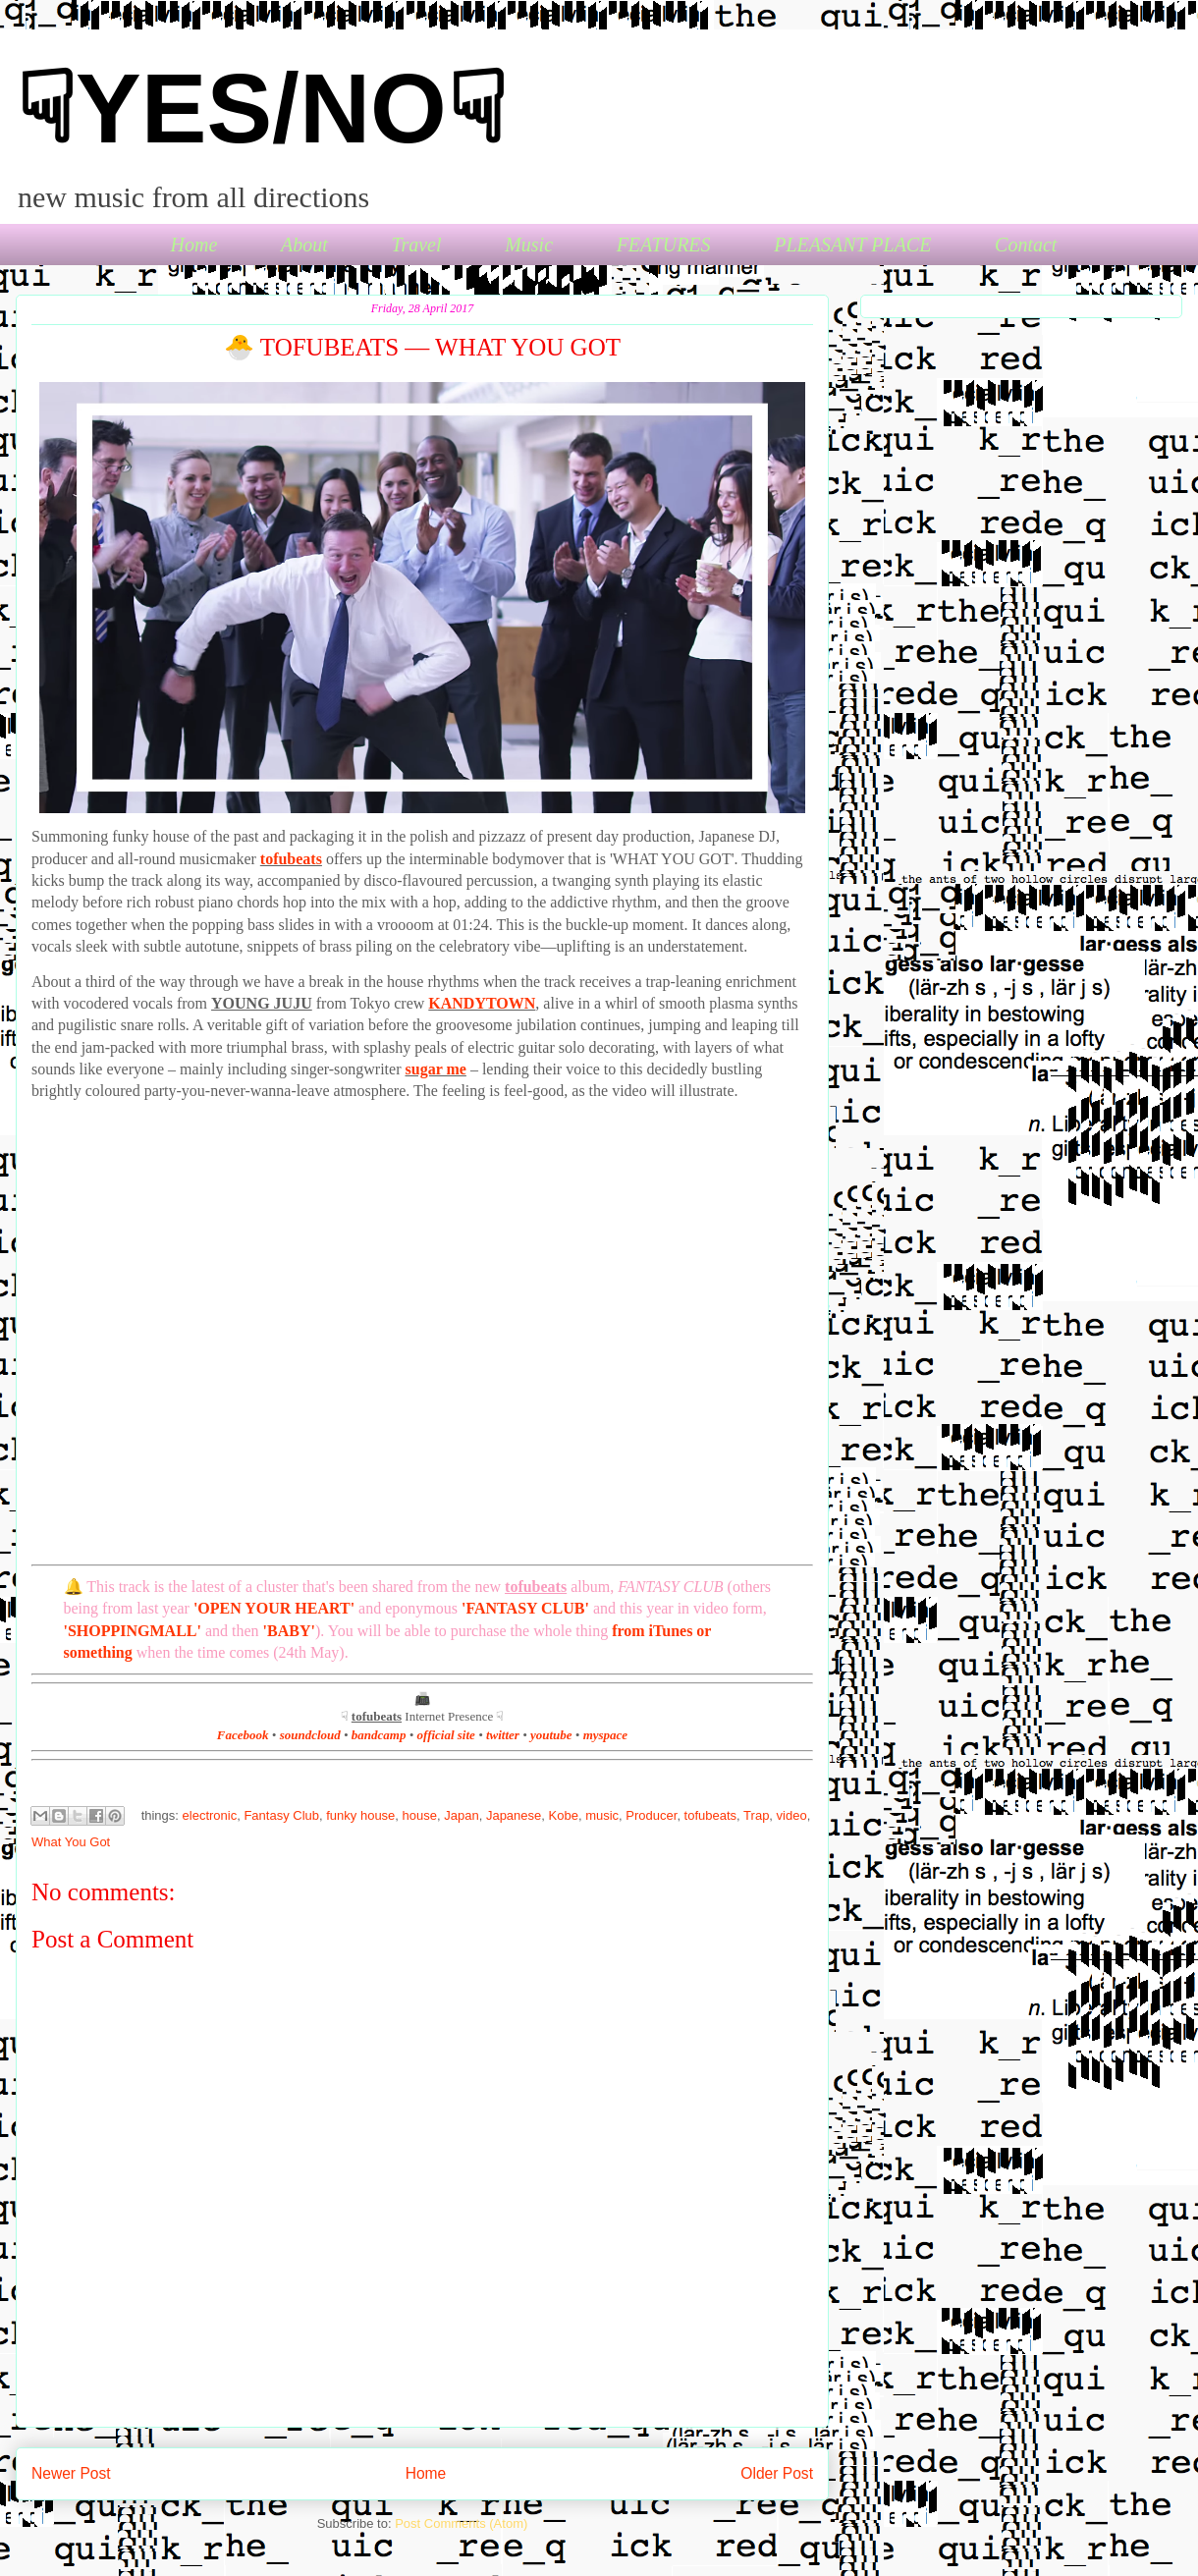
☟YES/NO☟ (261, 108)
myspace (605, 1734)
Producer (651, 1815)
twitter (502, 1734)
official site (446, 1734)
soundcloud (310, 1734)
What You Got (70, 1842)
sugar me (436, 1069)
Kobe (563, 1815)
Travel (416, 244)
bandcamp (379, 1734)
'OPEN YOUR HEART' (273, 1608)
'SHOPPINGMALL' (132, 1630)
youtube (551, 1734)
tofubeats (291, 858)
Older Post (776, 2473)
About (304, 244)
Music (529, 244)
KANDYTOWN (481, 1003)
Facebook (243, 1734)
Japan (461, 1815)
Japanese (513, 1815)
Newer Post (71, 2473)
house (420, 1815)
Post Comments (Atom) (461, 2523)
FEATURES (664, 244)
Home (194, 244)
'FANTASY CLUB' (525, 1608)
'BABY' (289, 1630)
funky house (360, 1815)
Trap (756, 1815)
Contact (1026, 244)
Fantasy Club (281, 1815)
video (792, 1815)
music (602, 1815)
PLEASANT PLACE (852, 244)
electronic (210, 1815)
